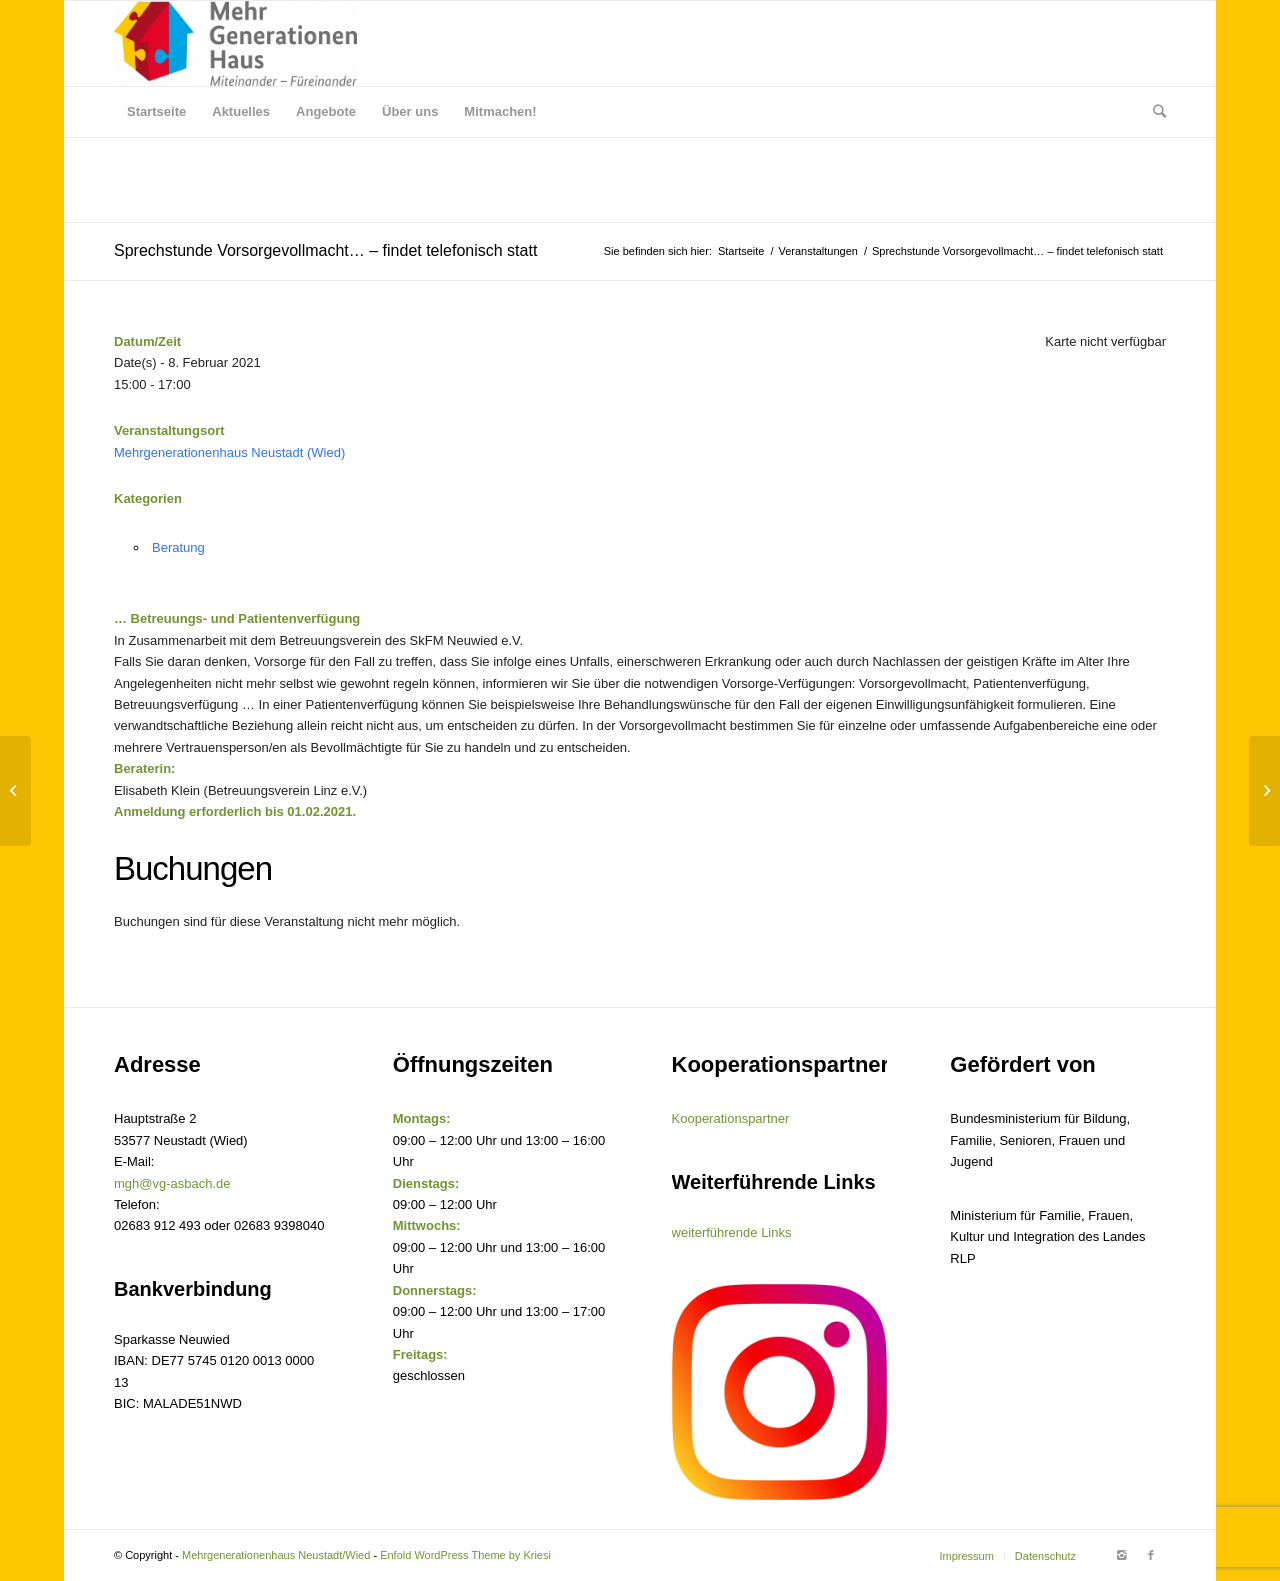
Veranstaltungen (818, 251)
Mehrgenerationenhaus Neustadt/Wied (276, 1555)
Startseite (741, 251)
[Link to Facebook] (1151, 1555)
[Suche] (1153, 112)
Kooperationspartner (731, 1118)
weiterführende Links (732, 1232)
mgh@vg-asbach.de (172, 1183)
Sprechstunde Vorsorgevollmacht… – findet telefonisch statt (325, 250)
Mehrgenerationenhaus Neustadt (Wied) (229, 452)
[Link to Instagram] (1121, 1555)
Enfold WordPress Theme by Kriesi (465, 1555)
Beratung (178, 547)
